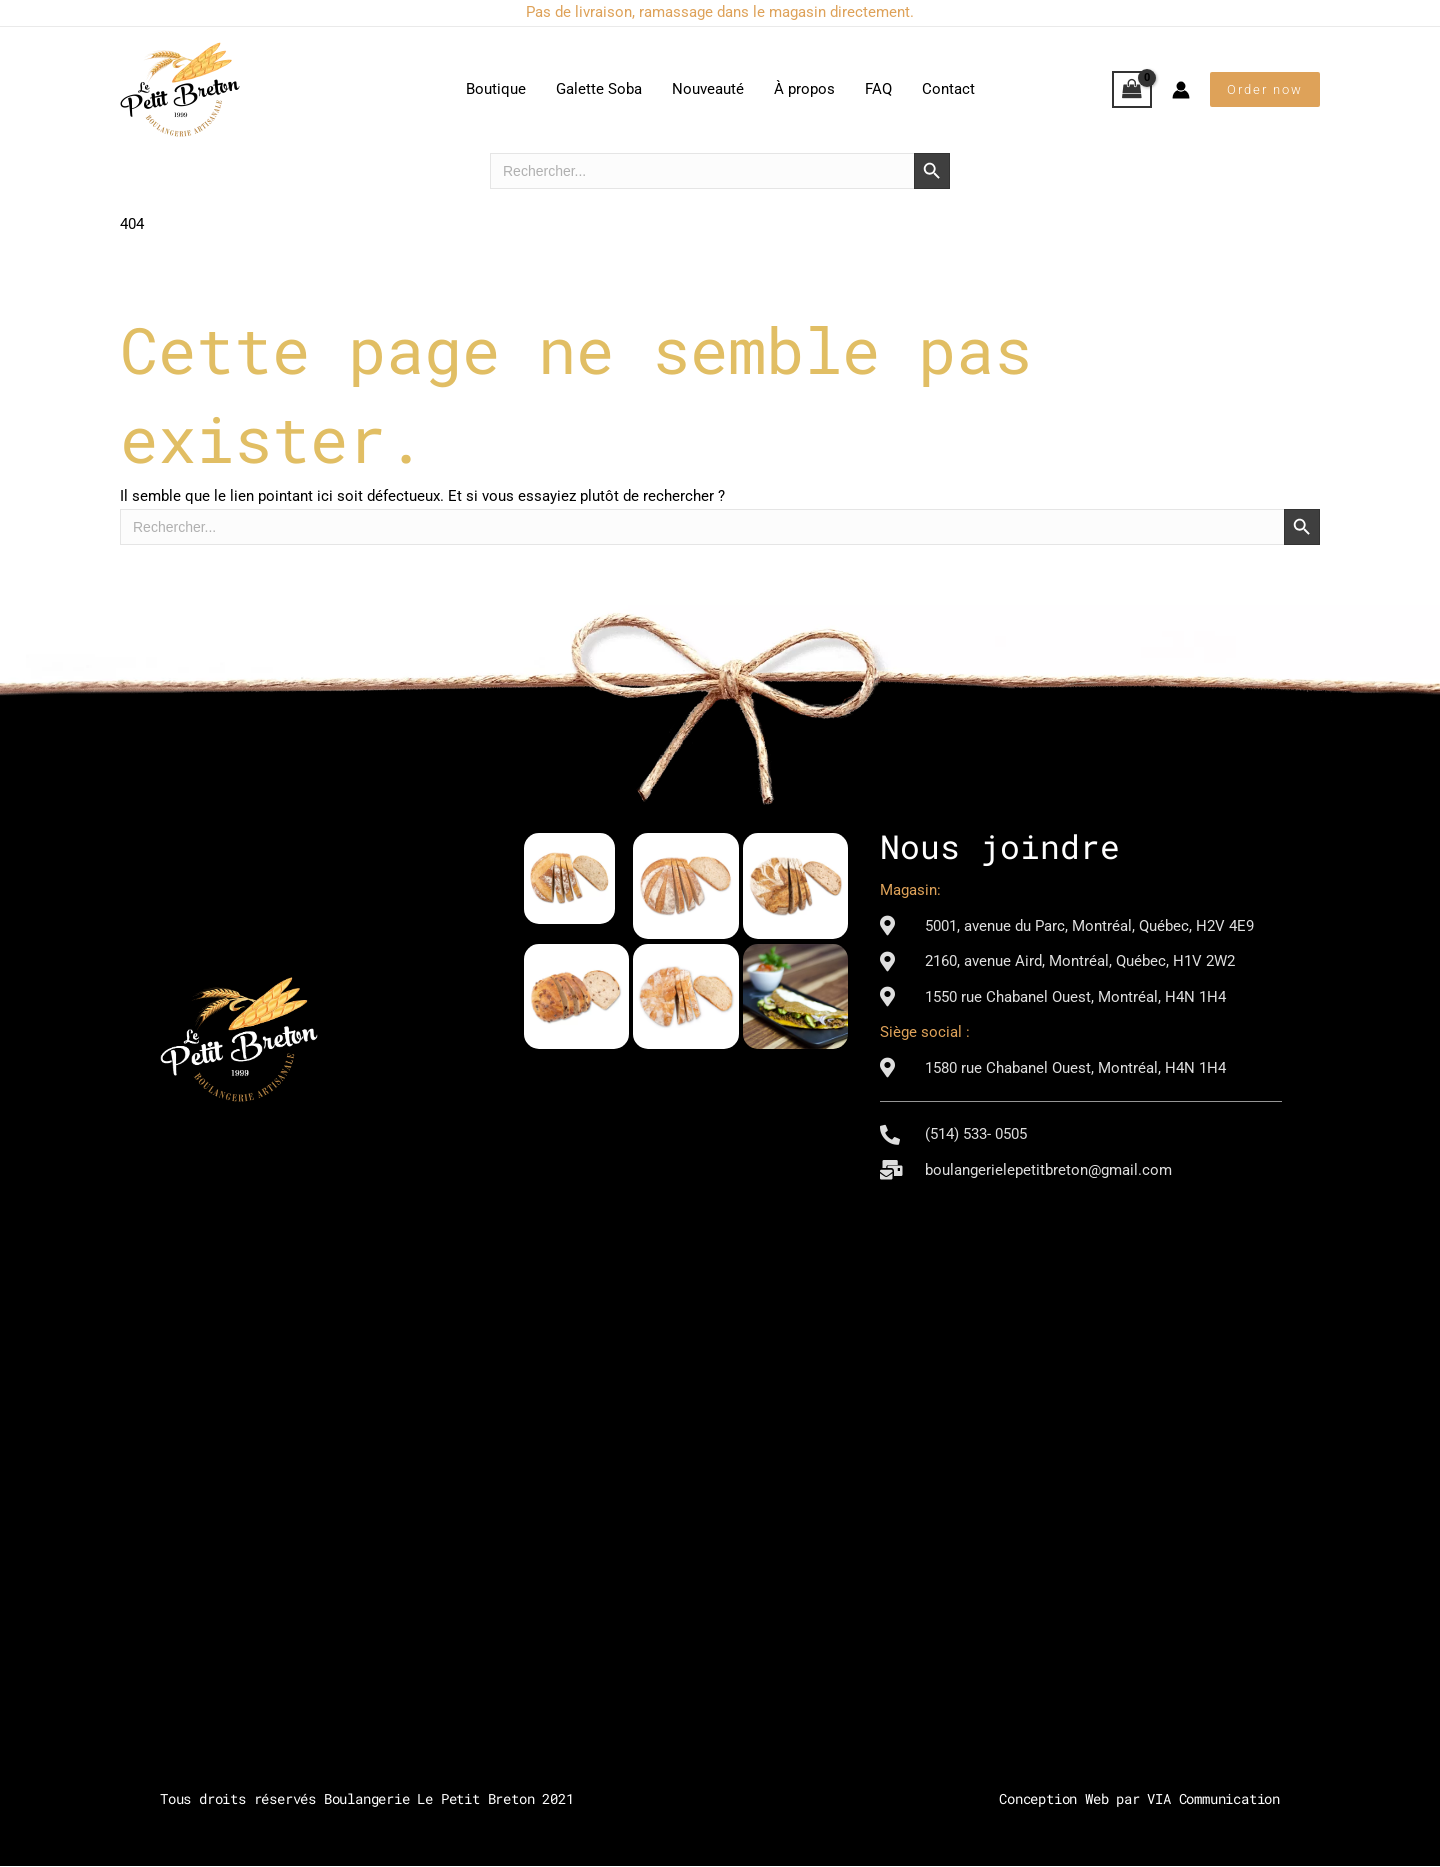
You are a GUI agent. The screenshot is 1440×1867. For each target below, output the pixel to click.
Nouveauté (708, 89)
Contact (948, 89)
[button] (1265, 89)
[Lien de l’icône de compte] (1181, 90)
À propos (804, 89)
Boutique (496, 89)
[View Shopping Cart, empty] (1132, 90)
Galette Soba (599, 89)
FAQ (878, 89)
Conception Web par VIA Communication (1139, 1799)
